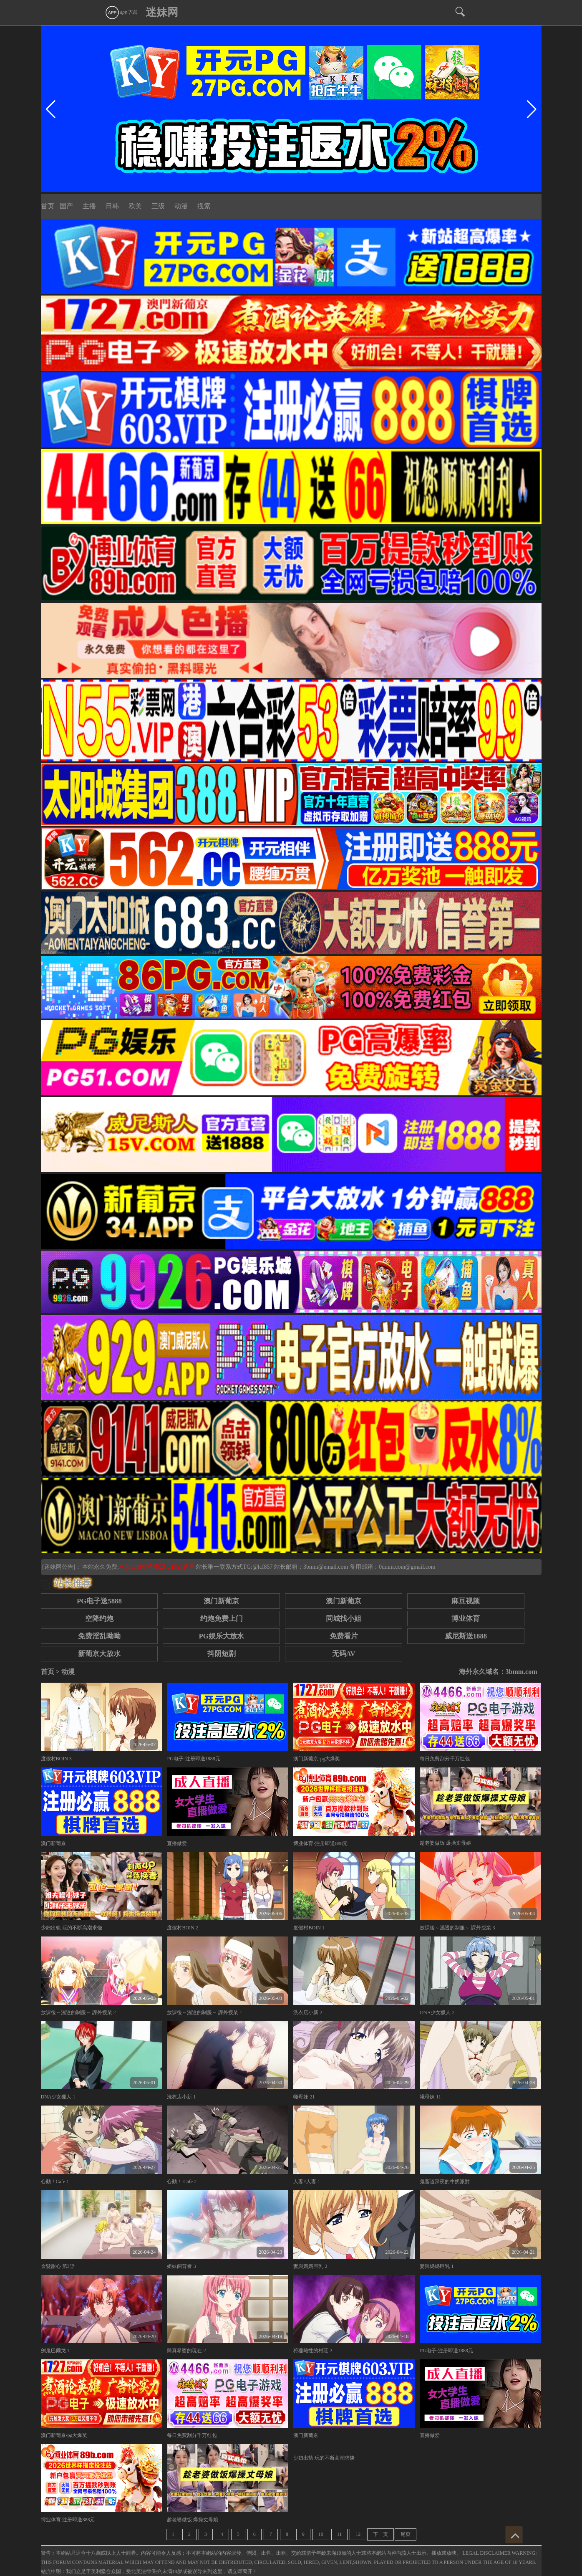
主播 (89, 206)
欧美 (135, 206)
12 (357, 2534)
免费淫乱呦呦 (99, 1636)
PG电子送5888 (99, 1601)
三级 (158, 206)
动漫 (181, 206)
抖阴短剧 (221, 1654)
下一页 (380, 2534)
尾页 (406, 2534)
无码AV (343, 1654)
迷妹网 (162, 12)
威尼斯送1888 (466, 1636)
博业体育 (465, 1619)
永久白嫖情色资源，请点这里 (158, 1567)
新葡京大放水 (99, 1654)
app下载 (121, 12)
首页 (47, 206)
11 (339, 2534)
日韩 (112, 206)
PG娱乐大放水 (221, 1636)
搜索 (204, 206)
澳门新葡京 (221, 1601)
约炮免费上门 (221, 1619)
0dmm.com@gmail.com (407, 1567)
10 (320, 2534)
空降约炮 (99, 1619)
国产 (66, 206)
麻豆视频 (465, 1601)
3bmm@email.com (325, 1567)
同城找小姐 (343, 1619)
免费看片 (344, 1636)
